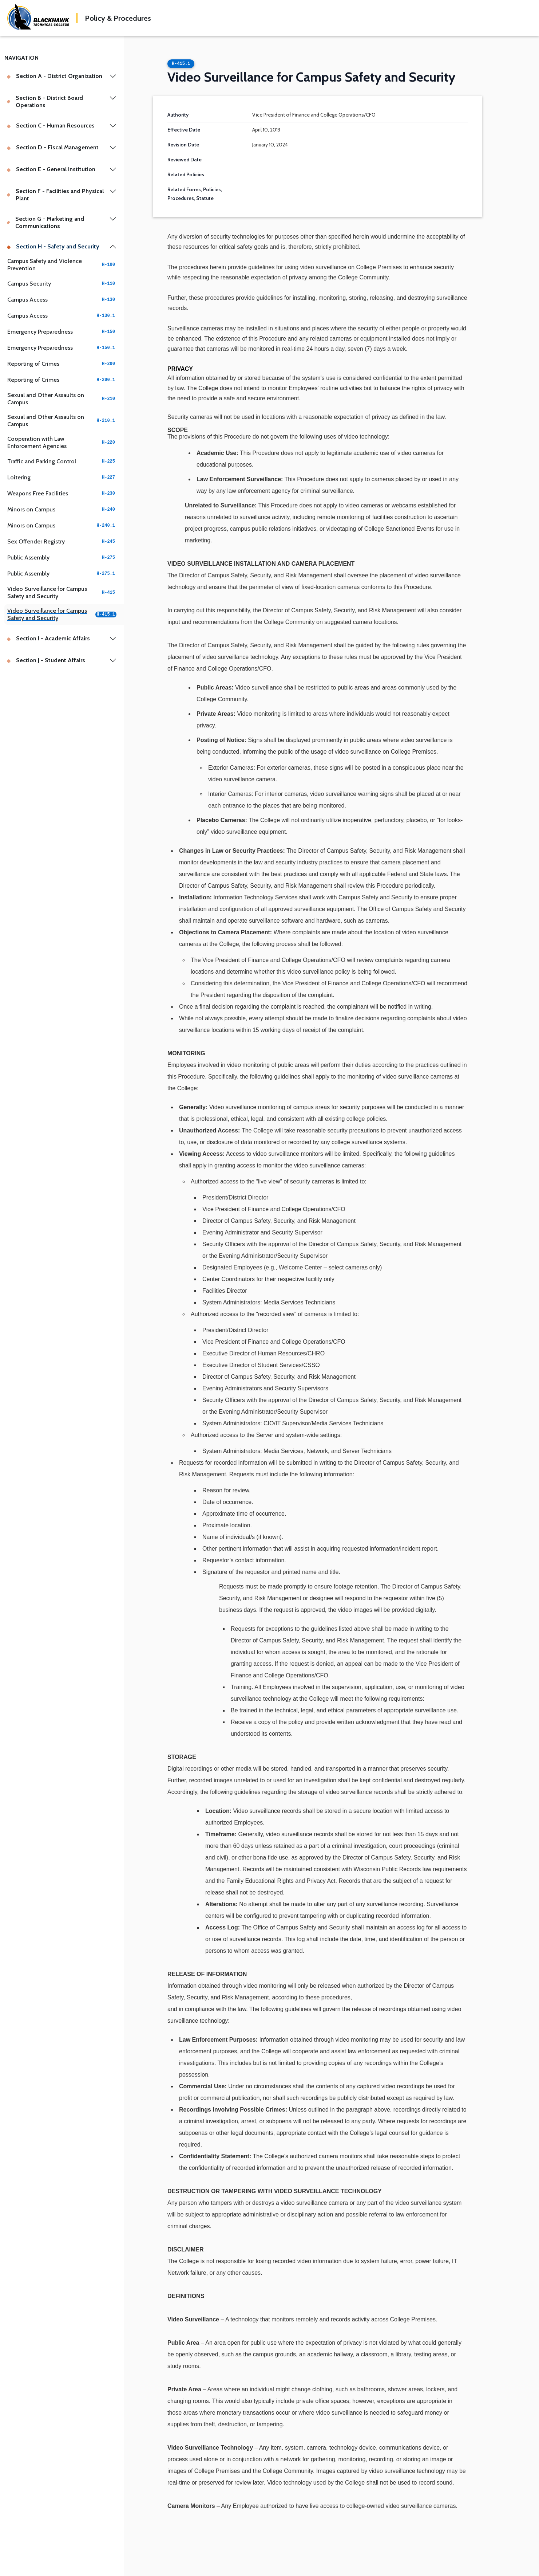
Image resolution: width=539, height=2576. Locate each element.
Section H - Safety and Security (53, 246)
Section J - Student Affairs (46, 660)
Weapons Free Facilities (61, 493)
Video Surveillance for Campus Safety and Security (61, 592)
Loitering (61, 477)
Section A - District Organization (54, 75)
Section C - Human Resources (51, 125)
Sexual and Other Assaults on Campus (61, 399)
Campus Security (61, 283)
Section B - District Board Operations (45, 101)
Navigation (21, 57)
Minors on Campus (61, 509)
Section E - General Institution (51, 169)
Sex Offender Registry (61, 541)
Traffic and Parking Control (61, 461)
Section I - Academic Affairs (48, 638)
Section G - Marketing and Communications (45, 222)
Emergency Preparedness (61, 331)
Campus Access (61, 299)
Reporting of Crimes (61, 363)
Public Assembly (61, 557)
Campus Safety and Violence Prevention (61, 265)
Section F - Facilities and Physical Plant (55, 195)
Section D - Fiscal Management (53, 147)
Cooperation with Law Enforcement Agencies (61, 442)
